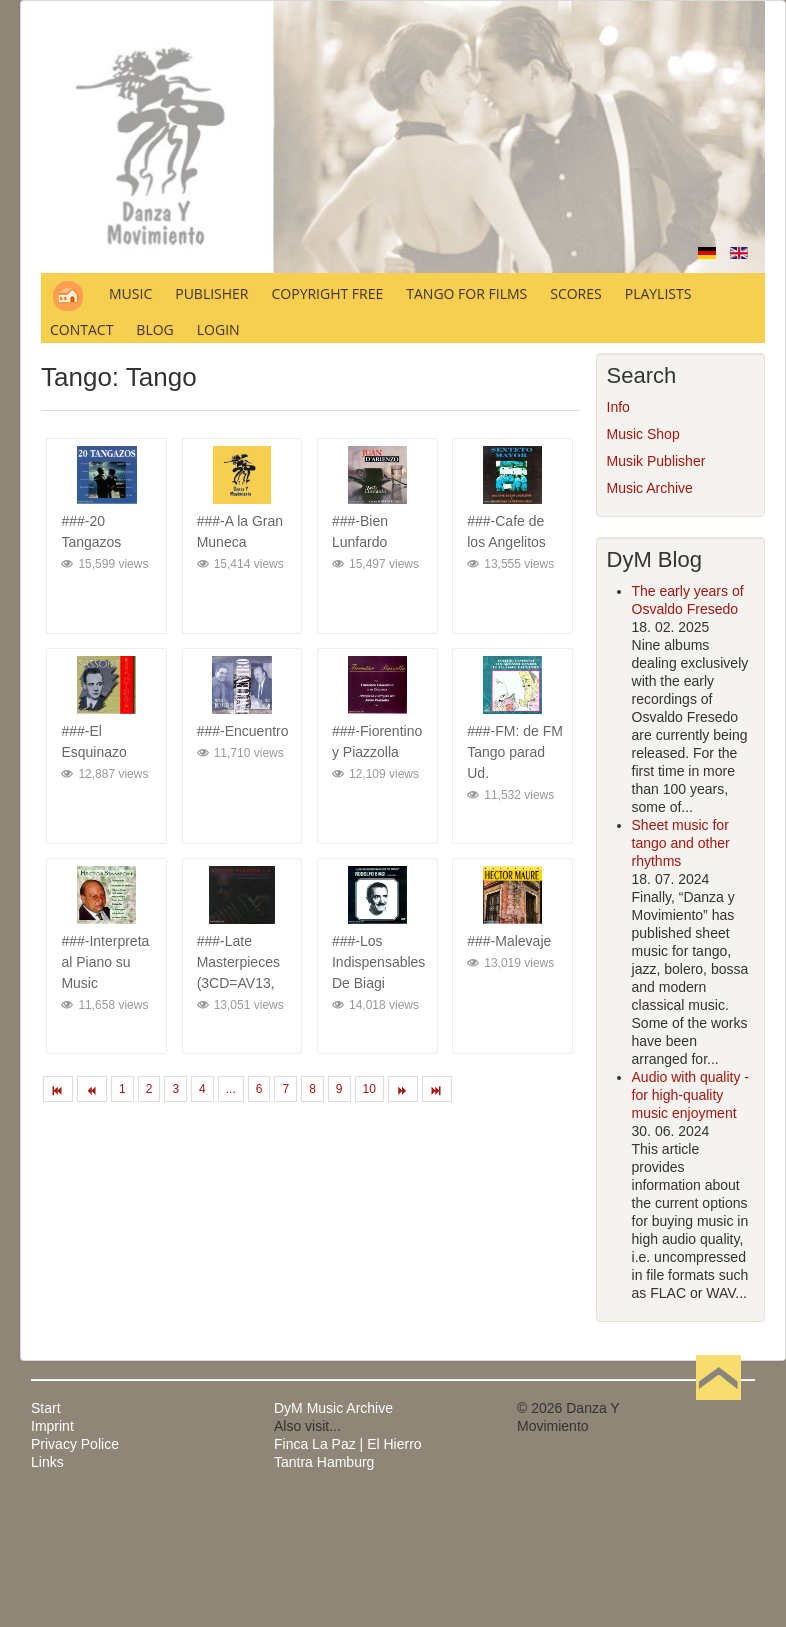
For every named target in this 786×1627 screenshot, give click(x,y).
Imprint (52, 1426)
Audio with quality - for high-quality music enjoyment (691, 1095)
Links (47, 1462)
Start (46, 1408)
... (231, 1089)
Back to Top (718, 1408)
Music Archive (650, 488)
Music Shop (643, 434)
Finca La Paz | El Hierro (348, 1444)
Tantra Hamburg (324, 1462)
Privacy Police (75, 1444)
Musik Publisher (656, 461)
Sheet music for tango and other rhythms (681, 843)
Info (618, 407)
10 (369, 1089)
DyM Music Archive (333, 1408)
